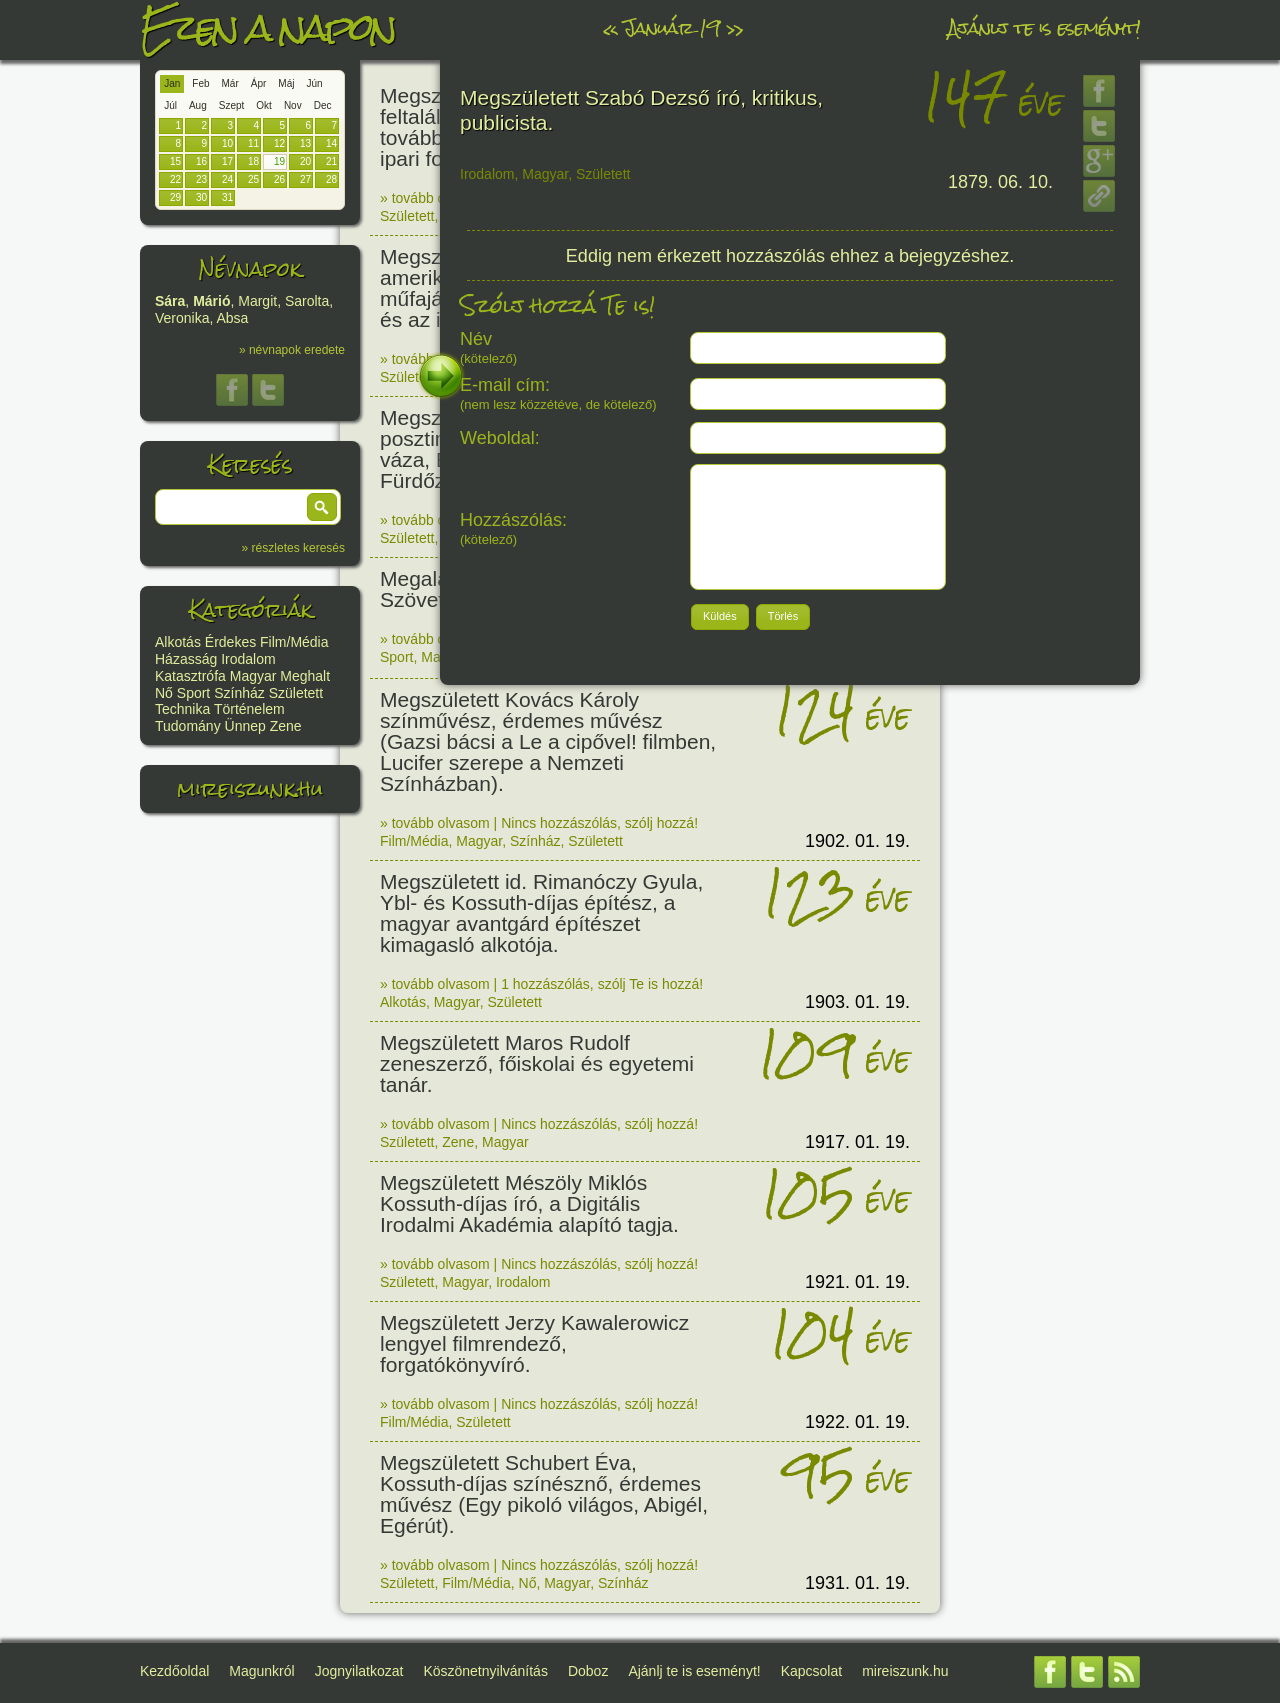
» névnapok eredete (292, 350)
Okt (264, 105)
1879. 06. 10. (1000, 182)
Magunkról (261, 1671)
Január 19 (672, 27)
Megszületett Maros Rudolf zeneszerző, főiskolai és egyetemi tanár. (537, 1063)
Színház (239, 693)
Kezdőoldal (174, 1671)
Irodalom (248, 659)
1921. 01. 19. (857, 1282)
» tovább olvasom (435, 198)
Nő (164, 693)
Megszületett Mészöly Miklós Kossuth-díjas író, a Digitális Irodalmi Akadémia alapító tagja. (529, 1203)
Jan (172, 83)
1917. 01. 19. (857, 1142)
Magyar (253, 676)
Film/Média (294, 642)
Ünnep (245, 726)
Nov (293, 105)
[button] (322, 507)
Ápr (259, 83)
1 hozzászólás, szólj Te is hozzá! (602, 984)
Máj (286, 83)
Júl (170, 105)
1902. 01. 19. (857, 841)
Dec (323, 105)
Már (230, 83)
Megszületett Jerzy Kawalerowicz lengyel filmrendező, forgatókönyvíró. (534, 1343)
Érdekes (230, 642)
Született (296, 693)
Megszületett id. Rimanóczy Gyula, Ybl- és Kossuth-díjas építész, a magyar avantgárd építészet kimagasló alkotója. (541, 913)
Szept (232, 105)
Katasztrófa (190, 676)
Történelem (249, 709)
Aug (198, 105)
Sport (193, 693)
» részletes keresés (293, 548)
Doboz (588, 1671)
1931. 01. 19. (857, 1583)
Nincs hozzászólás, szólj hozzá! (599, 823)
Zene (286, 726)
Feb (200, 83)
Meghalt (305, 676)
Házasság (186, 659)
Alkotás (178, 642)
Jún (314, 83)
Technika (182, 709)
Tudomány (188, 726)
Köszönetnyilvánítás (485, 1671)
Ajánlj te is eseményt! (1044, 27)
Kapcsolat (811, 1671)
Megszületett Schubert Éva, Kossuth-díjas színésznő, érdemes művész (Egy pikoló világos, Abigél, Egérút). (544, 1494)
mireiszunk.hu (250, 788)
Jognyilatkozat (359, 1671)
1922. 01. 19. (857, 1422)
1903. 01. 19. (857, 1002)
